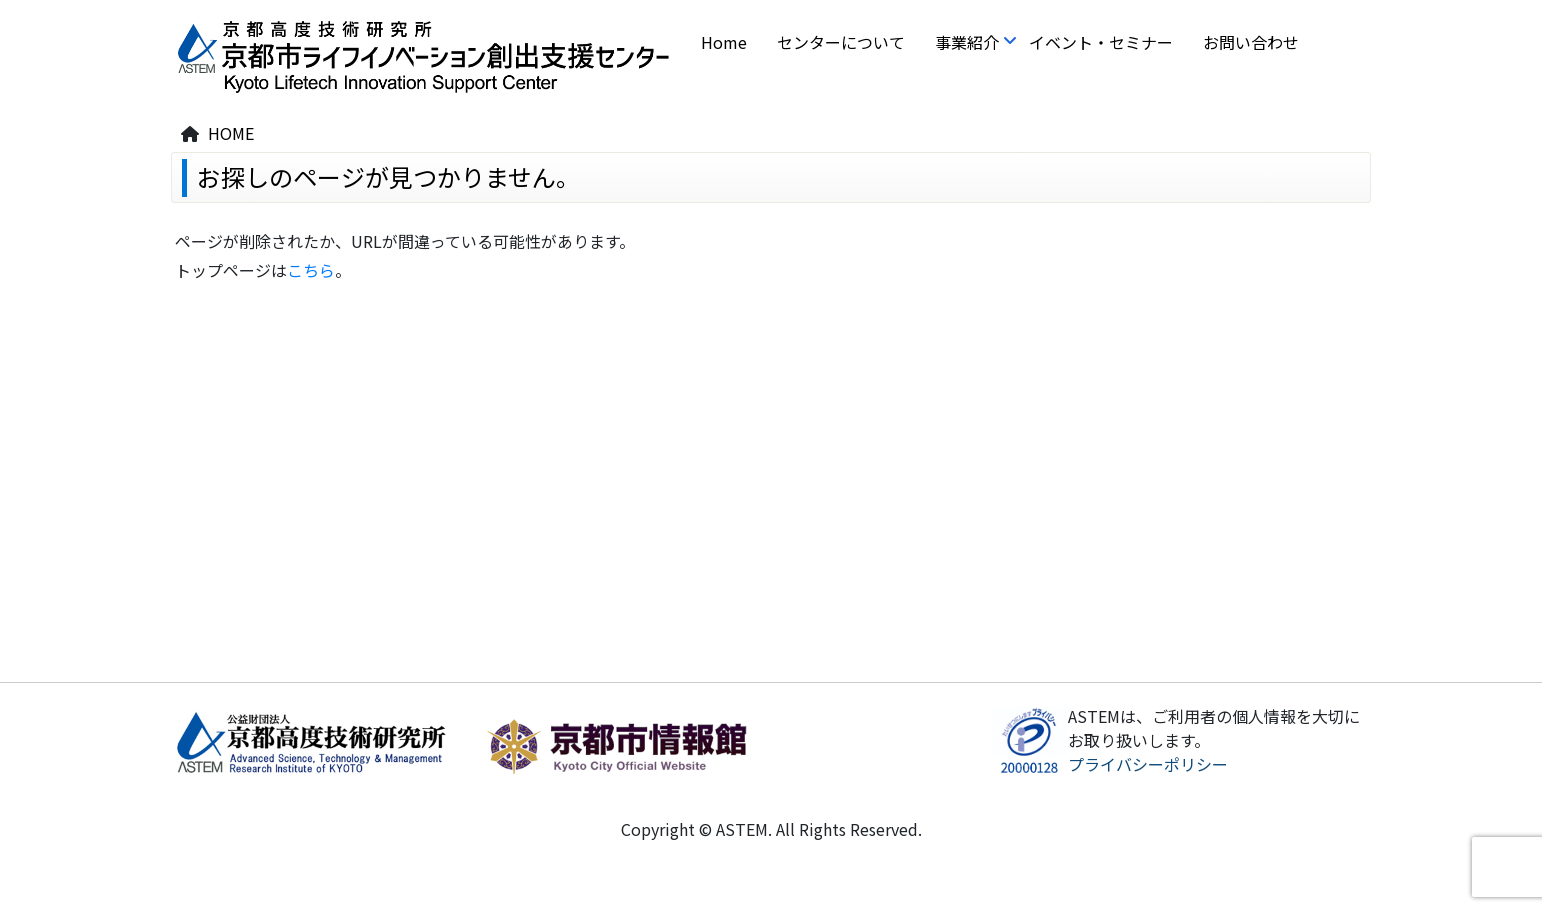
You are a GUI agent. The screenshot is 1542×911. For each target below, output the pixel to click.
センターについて (841, 42)
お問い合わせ (1251, 42)
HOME (231, 133)
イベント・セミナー (1101, 42)
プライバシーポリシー (1148, 764)
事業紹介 (967, 42)
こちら (311, 270)
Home (724, 42)
